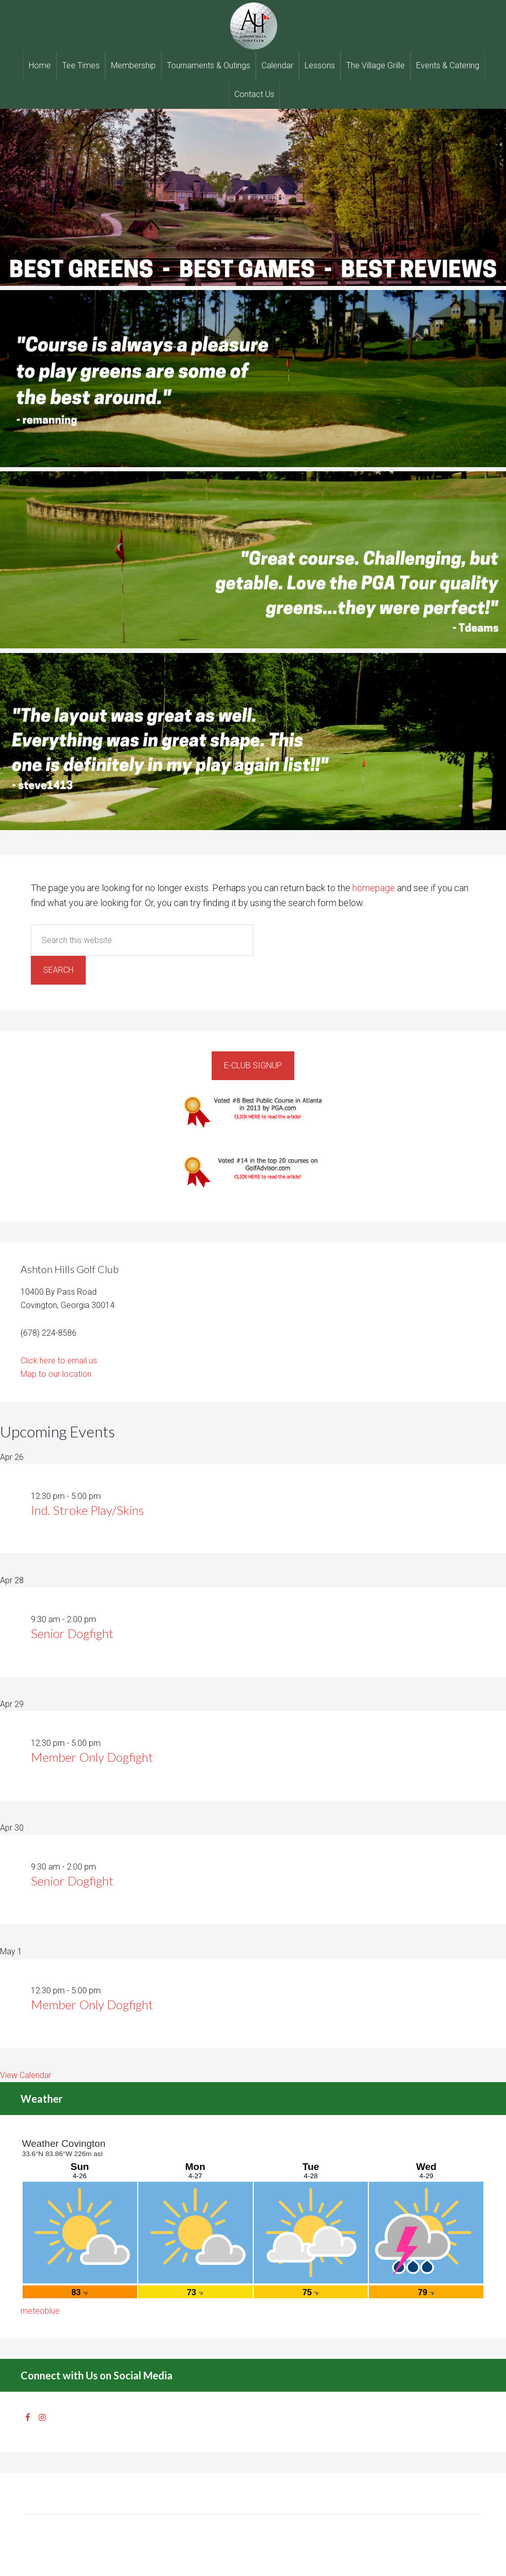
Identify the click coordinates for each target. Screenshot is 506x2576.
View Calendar (25, 2075)
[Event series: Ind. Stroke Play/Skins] (106, 1496)
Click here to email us (59, 1361)
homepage (373, 887)
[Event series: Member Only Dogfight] (106, 1743)
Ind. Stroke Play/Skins (87, 1510)
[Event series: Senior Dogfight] (101, 1619)
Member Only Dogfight (92, 1757)
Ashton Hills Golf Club (253, 25)
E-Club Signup (253, 1065)
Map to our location (56, 1374)
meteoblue (40, 2311)
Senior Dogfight (72, 1633)
